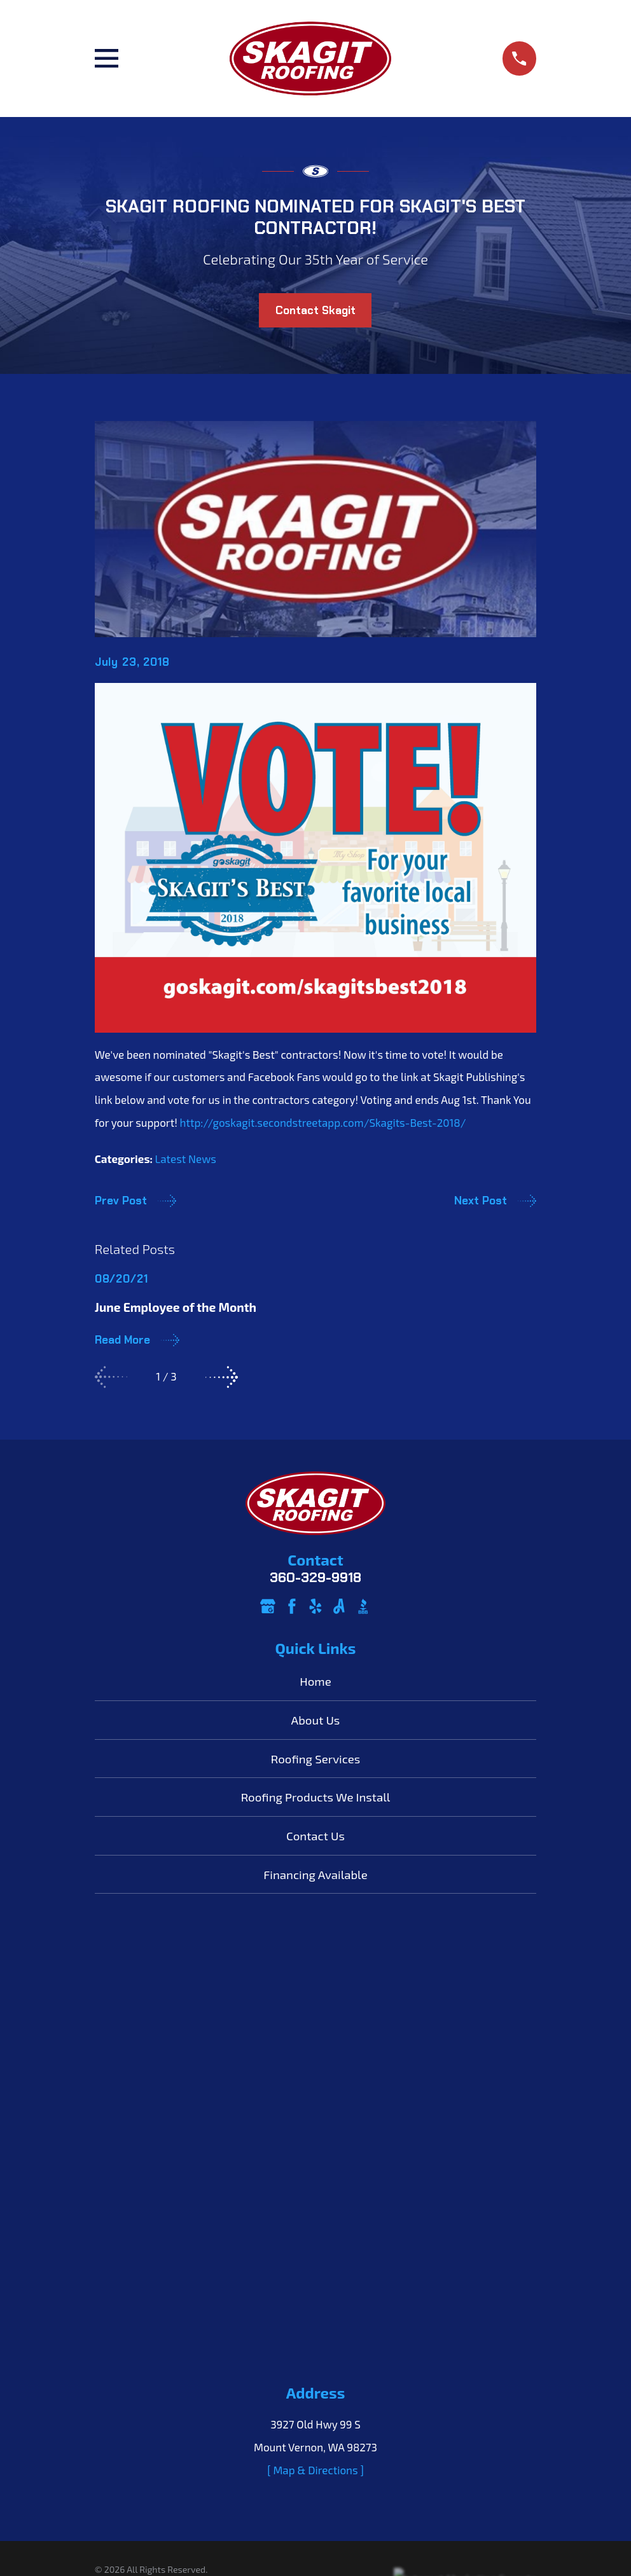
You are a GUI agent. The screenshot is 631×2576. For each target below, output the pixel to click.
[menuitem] (112, 2147)
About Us (315, 1719)
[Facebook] (292, 1606)
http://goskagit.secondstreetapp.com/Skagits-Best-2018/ (323, 1122)
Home (315, 1681)
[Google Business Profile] (267, 1606)
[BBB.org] (363, 1606)
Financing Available (315, 1874)
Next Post (495, 1201)
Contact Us (315, 1835)
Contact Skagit (315, 310)
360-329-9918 (315, 1578)
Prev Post (135, 1201)
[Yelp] (315, 1606)
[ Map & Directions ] (315, 2028)
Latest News (185, 1158)
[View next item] (221, 1377)
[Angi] (339, 1606)
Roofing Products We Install (316, 1796)
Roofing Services (316, 1758)
